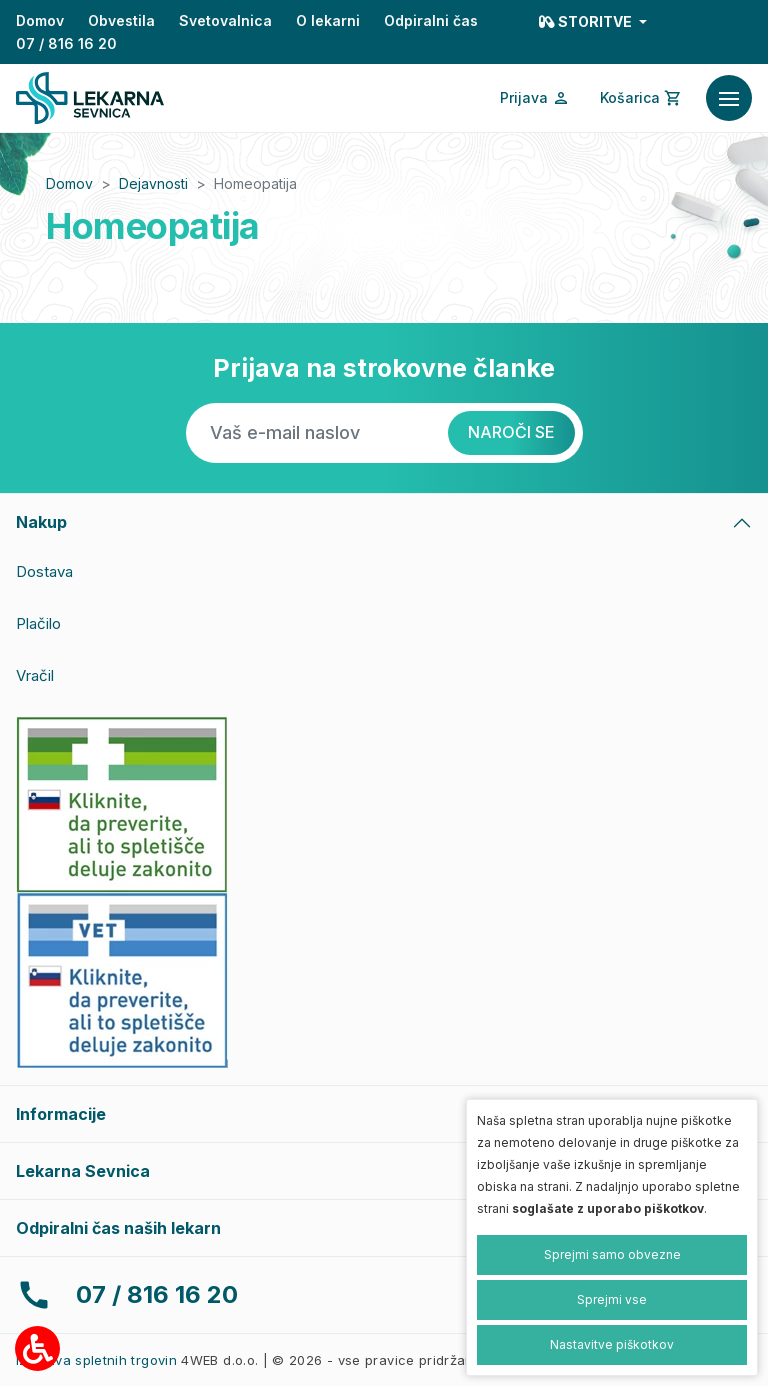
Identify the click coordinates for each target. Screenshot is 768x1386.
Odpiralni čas (431, 20)
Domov (40, 20)
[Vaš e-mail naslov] (317, 433)
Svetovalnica (225, 20)
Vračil (35, 675)
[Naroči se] (511, 433)
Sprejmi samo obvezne (612, 1254)
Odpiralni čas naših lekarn (118, 1228)
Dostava (44, 571)
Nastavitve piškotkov (612, 1344)
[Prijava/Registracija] (535, 98)
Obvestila (121, 20)
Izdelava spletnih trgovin (96, 1360)
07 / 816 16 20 (66, 43)
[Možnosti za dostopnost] (37, 1348)
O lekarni (328, 20)
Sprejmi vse (612, 1299)
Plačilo (38, 623)
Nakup (41, 522)
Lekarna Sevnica (83, 1171)
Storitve (587, 21)
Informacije (61, 1114)
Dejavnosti (153, 183)
